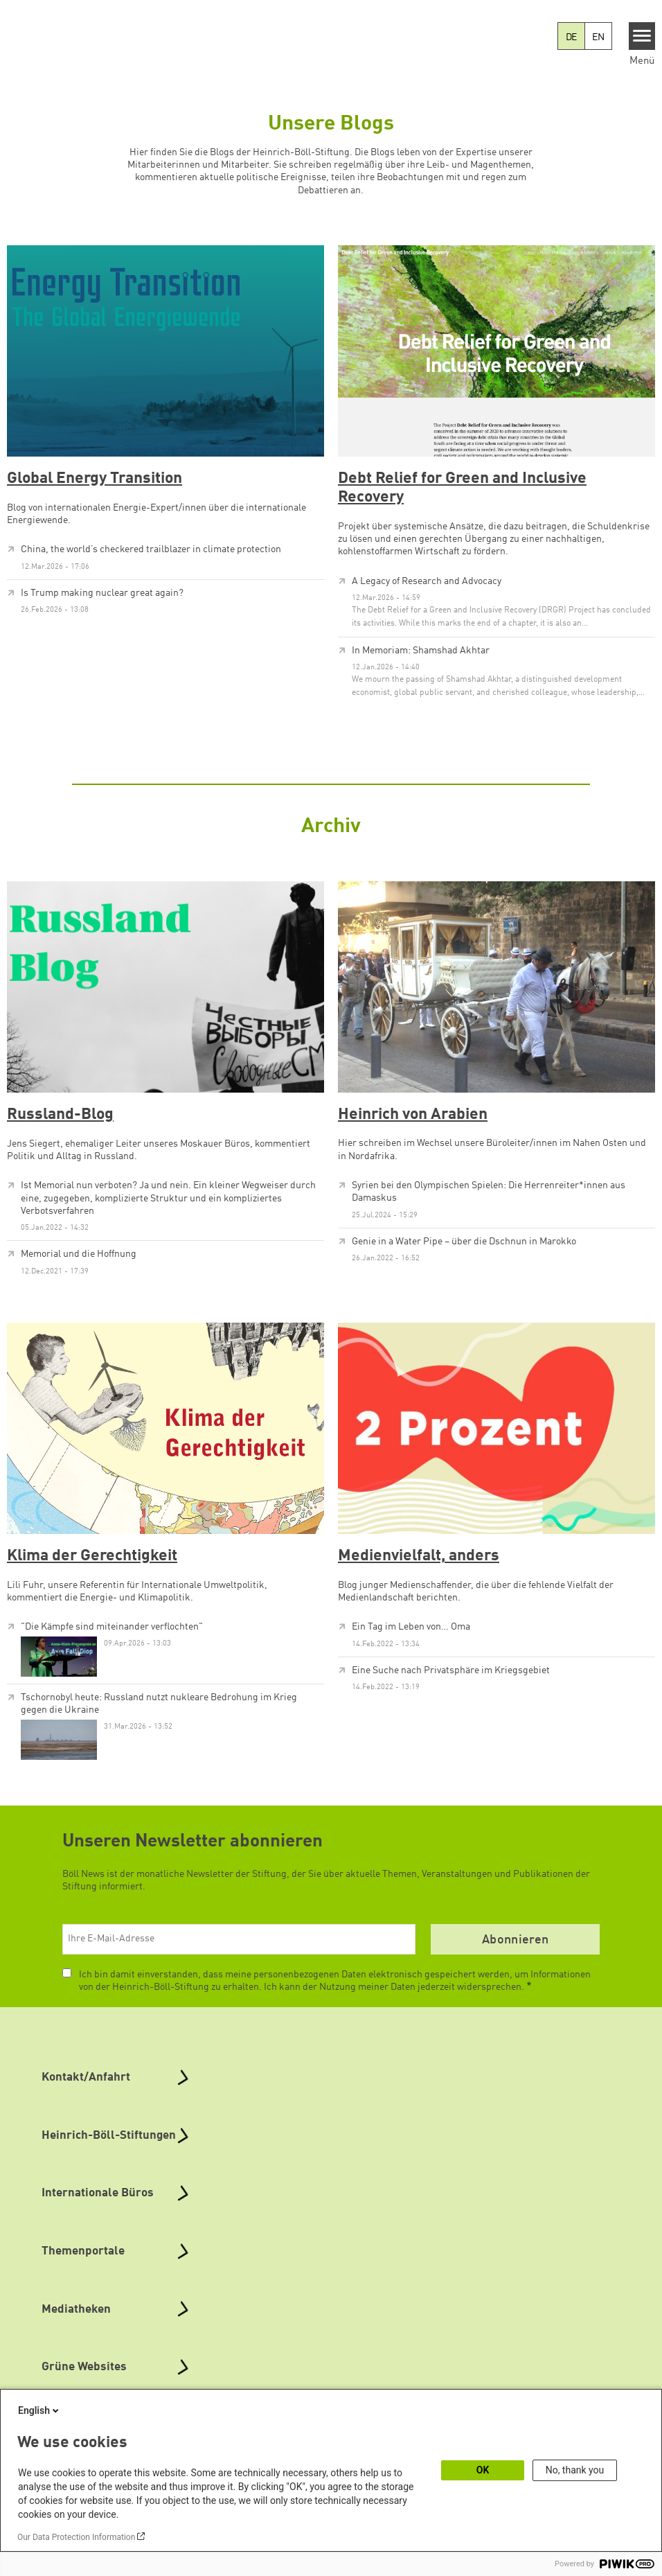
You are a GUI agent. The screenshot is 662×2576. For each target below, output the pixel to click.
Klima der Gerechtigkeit (92, 1556)
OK (483, 2470)
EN (598, 37)
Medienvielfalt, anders (418, 1556)
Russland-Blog (60, 1114)
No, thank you (575, 2470)
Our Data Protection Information (76, 2537)
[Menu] (642, 36)
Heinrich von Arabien (412, 1114)
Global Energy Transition (94, 478)
